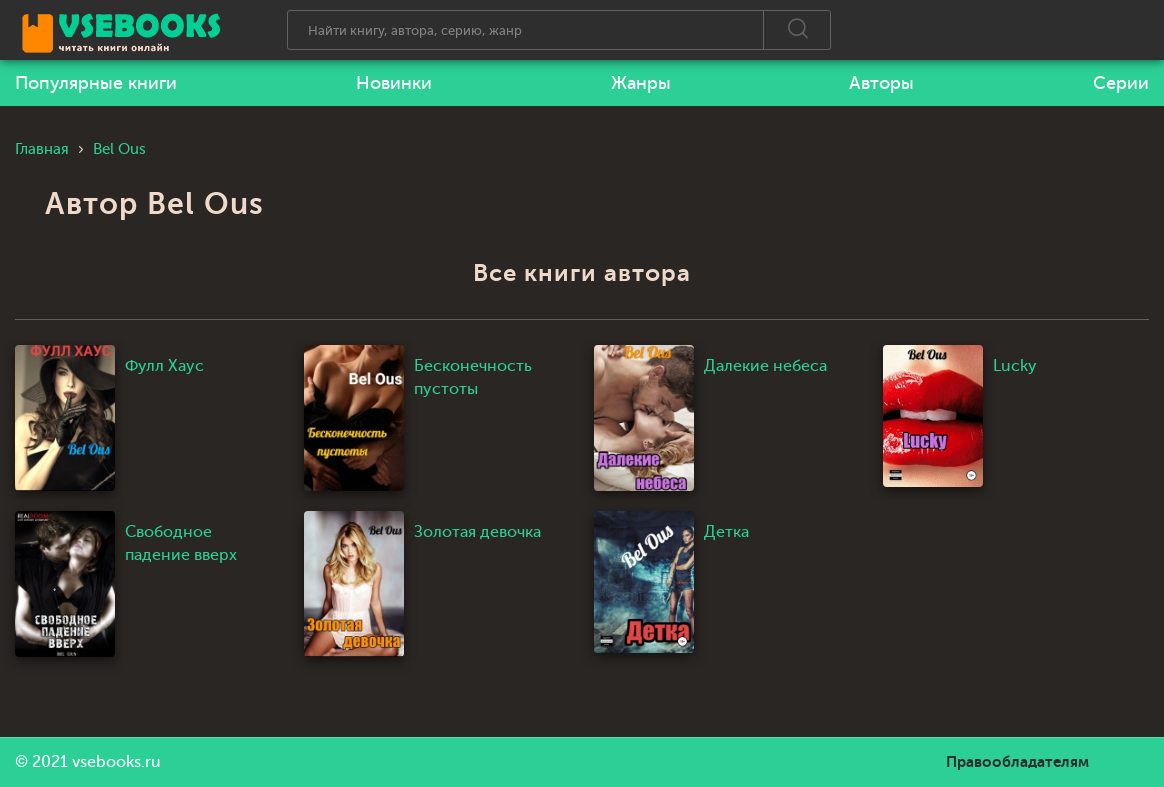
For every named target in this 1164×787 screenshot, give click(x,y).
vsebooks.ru (116, 762)
